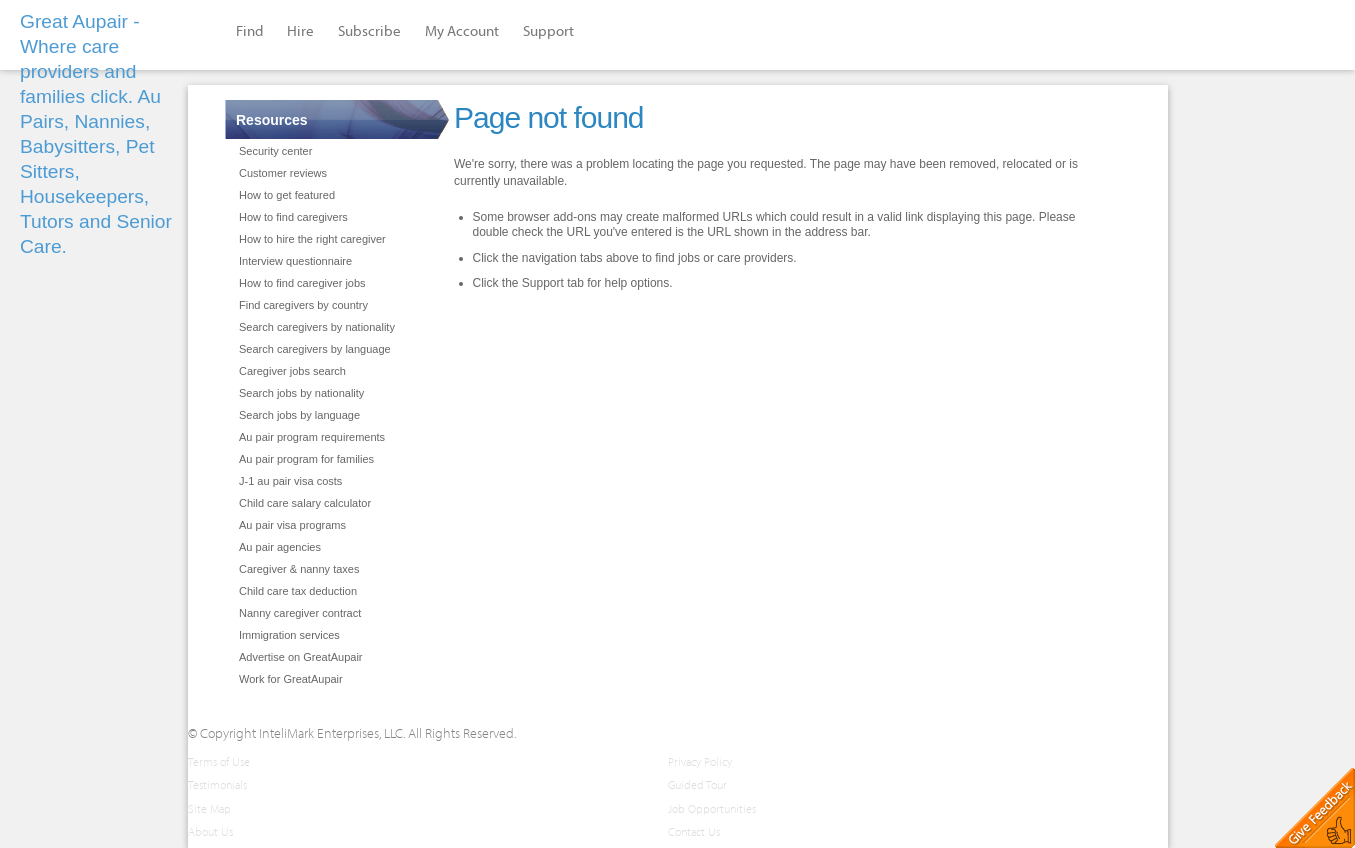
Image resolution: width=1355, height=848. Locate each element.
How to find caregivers (293, 217)
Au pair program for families (306, 459)
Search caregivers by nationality (317, 327)
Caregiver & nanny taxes (299, 569)
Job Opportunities (712, 808)
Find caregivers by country (303, 305)
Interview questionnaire (295, 261)
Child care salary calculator (305, 503)
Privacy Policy (700, 761)
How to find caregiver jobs (302, 283)
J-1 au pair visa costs (290, 481)
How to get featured (287, 195)
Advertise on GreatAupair (301, 657)
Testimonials (217, 784)
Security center (275, 151)
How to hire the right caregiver (312, 239)
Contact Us (694, 831)
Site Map (209, 808)
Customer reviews (283, 173)
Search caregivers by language (315, 349)
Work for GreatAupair (291, 679)
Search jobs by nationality (301, 393)
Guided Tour (697, 784)
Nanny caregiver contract (300, 613)
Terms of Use (219, 761)
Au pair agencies (280, 547)
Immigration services (289, 635)
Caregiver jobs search (292, 371)
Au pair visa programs (292, 525)
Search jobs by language (299, 415)
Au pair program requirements (312, 437)
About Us (210, 831)
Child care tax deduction (298, 591)
